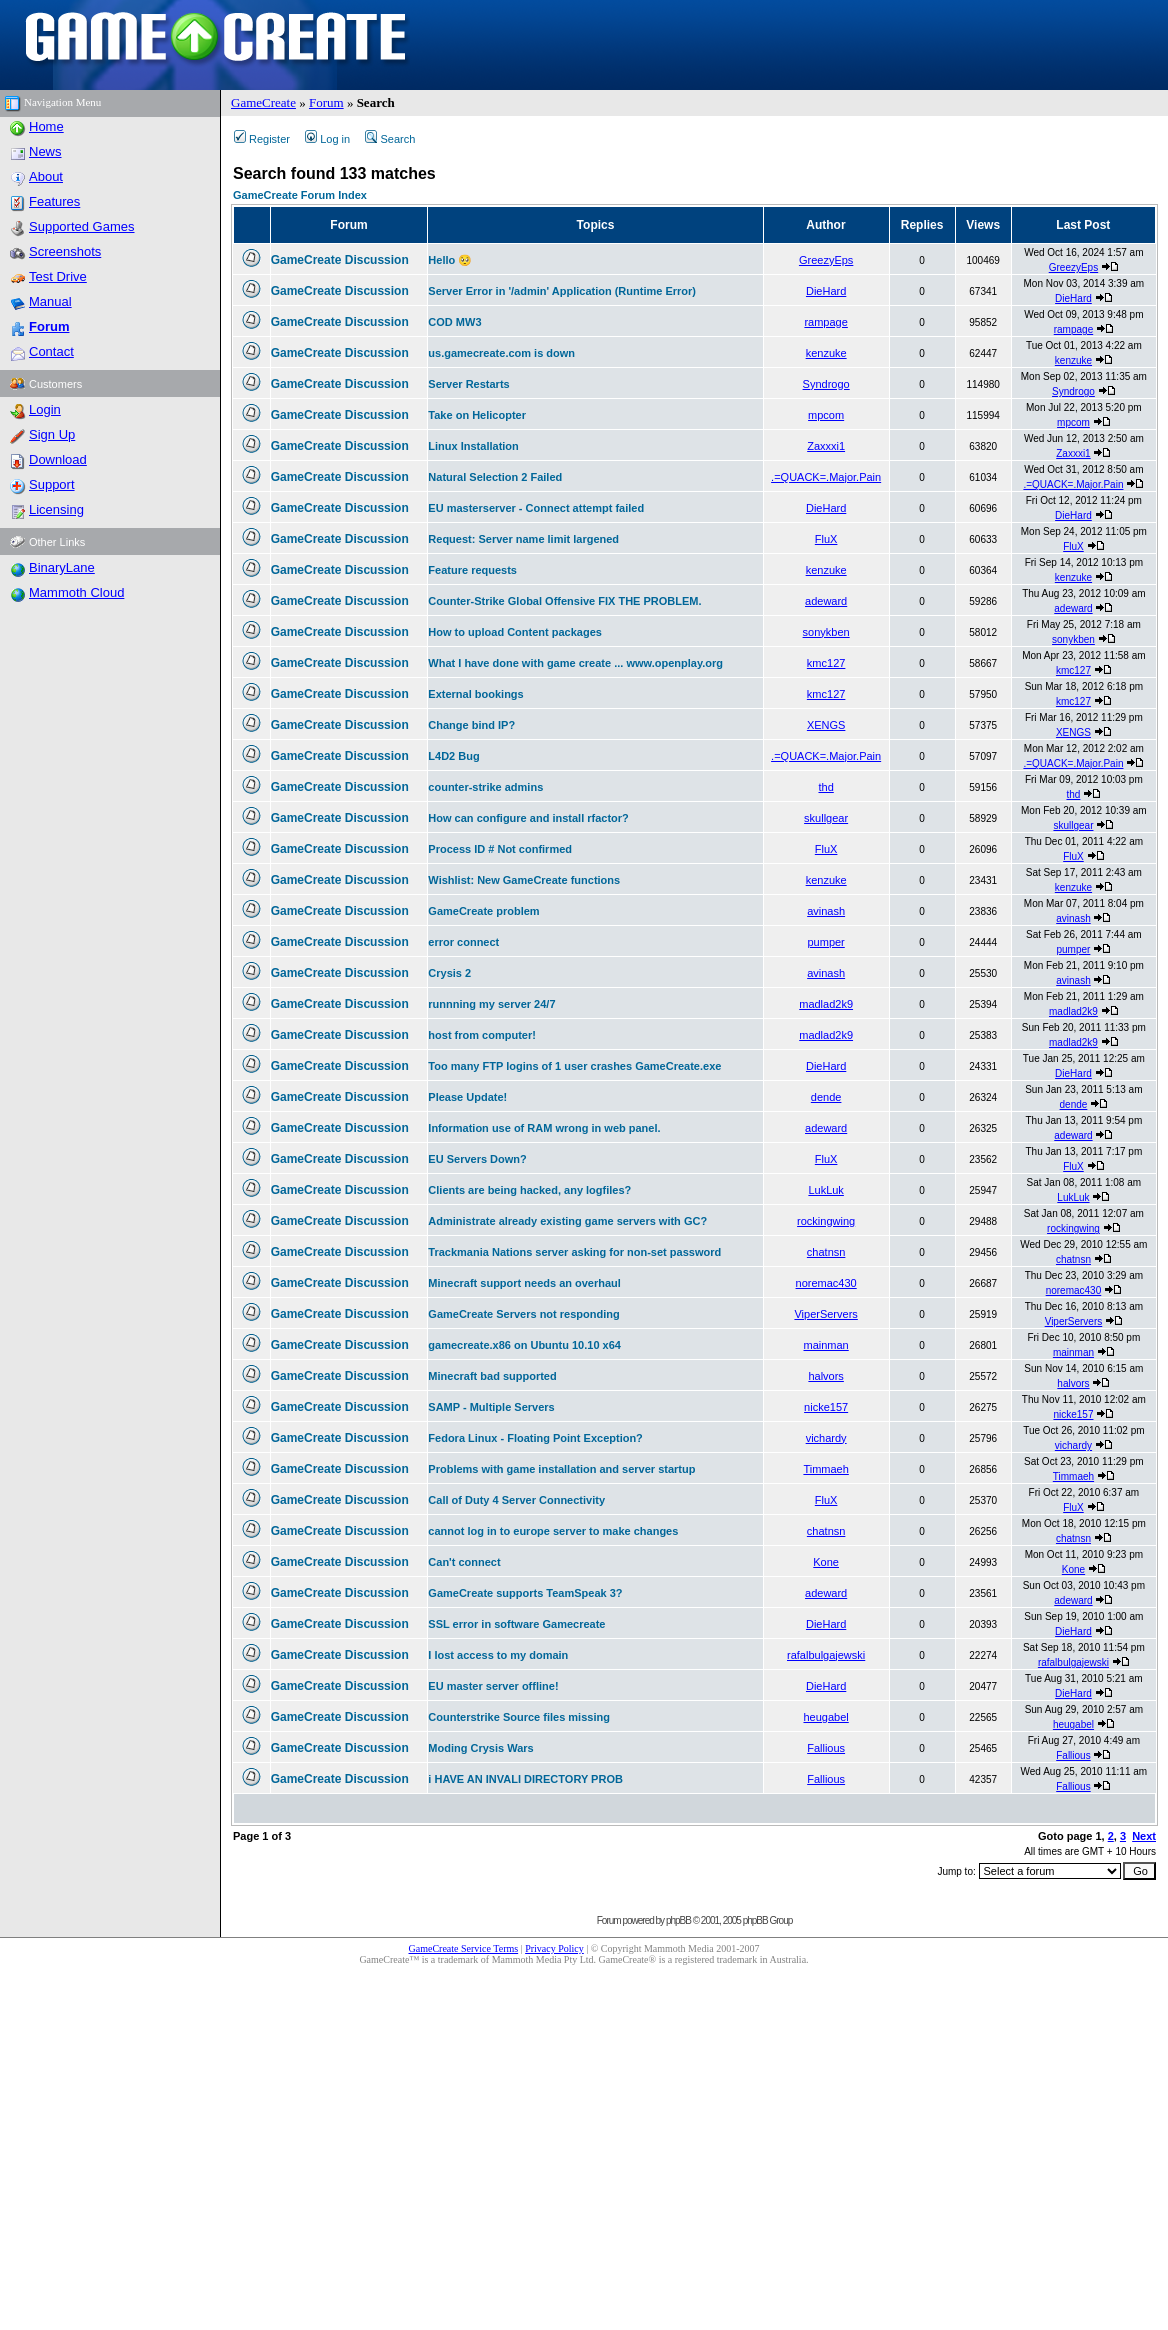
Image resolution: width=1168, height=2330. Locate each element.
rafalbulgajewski (826, 1655)
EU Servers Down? (477, 1159)
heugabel (825, 1717)
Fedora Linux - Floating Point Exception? (535, 1438)
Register (262, 139)
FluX (826, 539)
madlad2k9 (826, 1004)
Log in (327, 139)
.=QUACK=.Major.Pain (826, 477)
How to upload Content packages (515, 632)
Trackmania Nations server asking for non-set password (574, 1252)
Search (390, 139)
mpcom (826, 415)
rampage (825, 322)
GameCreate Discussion (340, 260)
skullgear (826, 818)
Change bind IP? (471, 725)
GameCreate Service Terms (464, 1948)
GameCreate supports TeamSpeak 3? (525, 1593)
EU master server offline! (493, 1686)
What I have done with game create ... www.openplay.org (575, 663)
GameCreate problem (483, 911)
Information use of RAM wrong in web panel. (544, 1128)
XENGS (826, 725)
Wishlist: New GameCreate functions (524, 880)
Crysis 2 (449, 973)
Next (1144, 1836)
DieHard (826, 291)
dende (826, 1097)
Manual (50, 301)
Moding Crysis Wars (480, 1748)
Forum (326, 102)
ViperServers (825, 1314)
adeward (826, 601)
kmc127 (826, 663)
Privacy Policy (554, 1948)
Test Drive (58, 276)
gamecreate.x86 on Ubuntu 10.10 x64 (524, 1345)
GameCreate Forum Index (300, 195)
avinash (826, 911)
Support (52, 484)
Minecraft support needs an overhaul (524, 1283)
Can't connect (464, 1562)
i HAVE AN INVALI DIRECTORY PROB (525, 1779)
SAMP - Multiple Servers (491, 1407)
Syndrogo (826, 384)
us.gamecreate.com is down (501, 353)
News (45, 151)
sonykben (826, 632)
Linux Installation (473, 446)
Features (54, 201)
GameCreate (263, 102)
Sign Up (52, 434)
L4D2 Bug (453, 756)
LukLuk (825, 1190)
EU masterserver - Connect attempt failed (536, 508)
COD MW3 (454, 322)
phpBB (678, 1920)
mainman (826, 1345)
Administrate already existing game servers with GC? (567, 1221)
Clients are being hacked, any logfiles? (529, 1190)
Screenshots (65, 251)
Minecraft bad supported (492, 1376)
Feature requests (472, 570)
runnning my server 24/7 (491, 1004)
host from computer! (482, 1035)
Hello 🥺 (450, 260)
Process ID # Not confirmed (500, 849)
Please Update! (467, 1097)
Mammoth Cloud (76, 592)
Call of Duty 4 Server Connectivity (516, 1500)
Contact (51, 351)
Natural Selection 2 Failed (495, 477)
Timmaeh (825, 1469)
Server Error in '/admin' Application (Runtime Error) (562, 291)
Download (58, 459)
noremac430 (826, 1283)
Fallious (826, 1748)
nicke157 (826, 1407)
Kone (826, 1562)
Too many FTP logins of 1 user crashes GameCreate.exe (574, 1066)
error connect (463, 942)
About (46, 176)
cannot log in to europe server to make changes (553, 1531)
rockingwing (826, 1221)
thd (825, 787)
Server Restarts (468, 384)
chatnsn (826, 1252)
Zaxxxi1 (826, 446)
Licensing (56, 509)
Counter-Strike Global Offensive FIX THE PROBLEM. (564, 601)
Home (46, 126)
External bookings (475, 694)
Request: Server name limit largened (523, 539)
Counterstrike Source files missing (519, 1717)
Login (45, 409)
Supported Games (82, 226)
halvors (825, 1376)
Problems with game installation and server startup (561, 1469)
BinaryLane (62, 567)
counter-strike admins (485, 787)
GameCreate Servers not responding (523, 1314)
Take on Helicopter (477, 415)
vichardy (826, 1438)
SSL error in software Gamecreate (516, 1624)
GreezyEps (826, 260)
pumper (825, 942)
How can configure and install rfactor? (528, 818)
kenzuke (826, 353)
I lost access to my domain (498, 1655)
